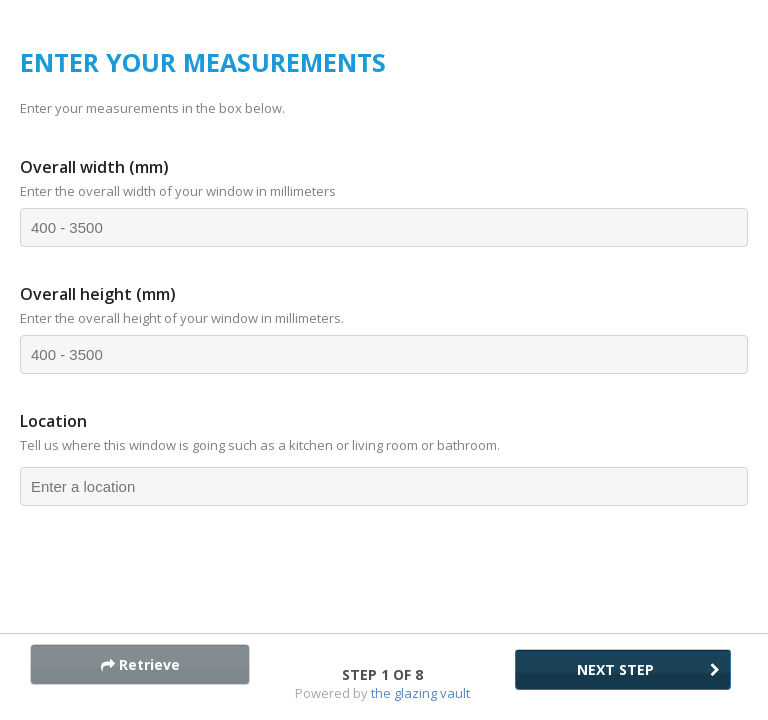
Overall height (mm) (98, 294)
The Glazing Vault (420, 693)
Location (53, 421)
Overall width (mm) (94, 167)
